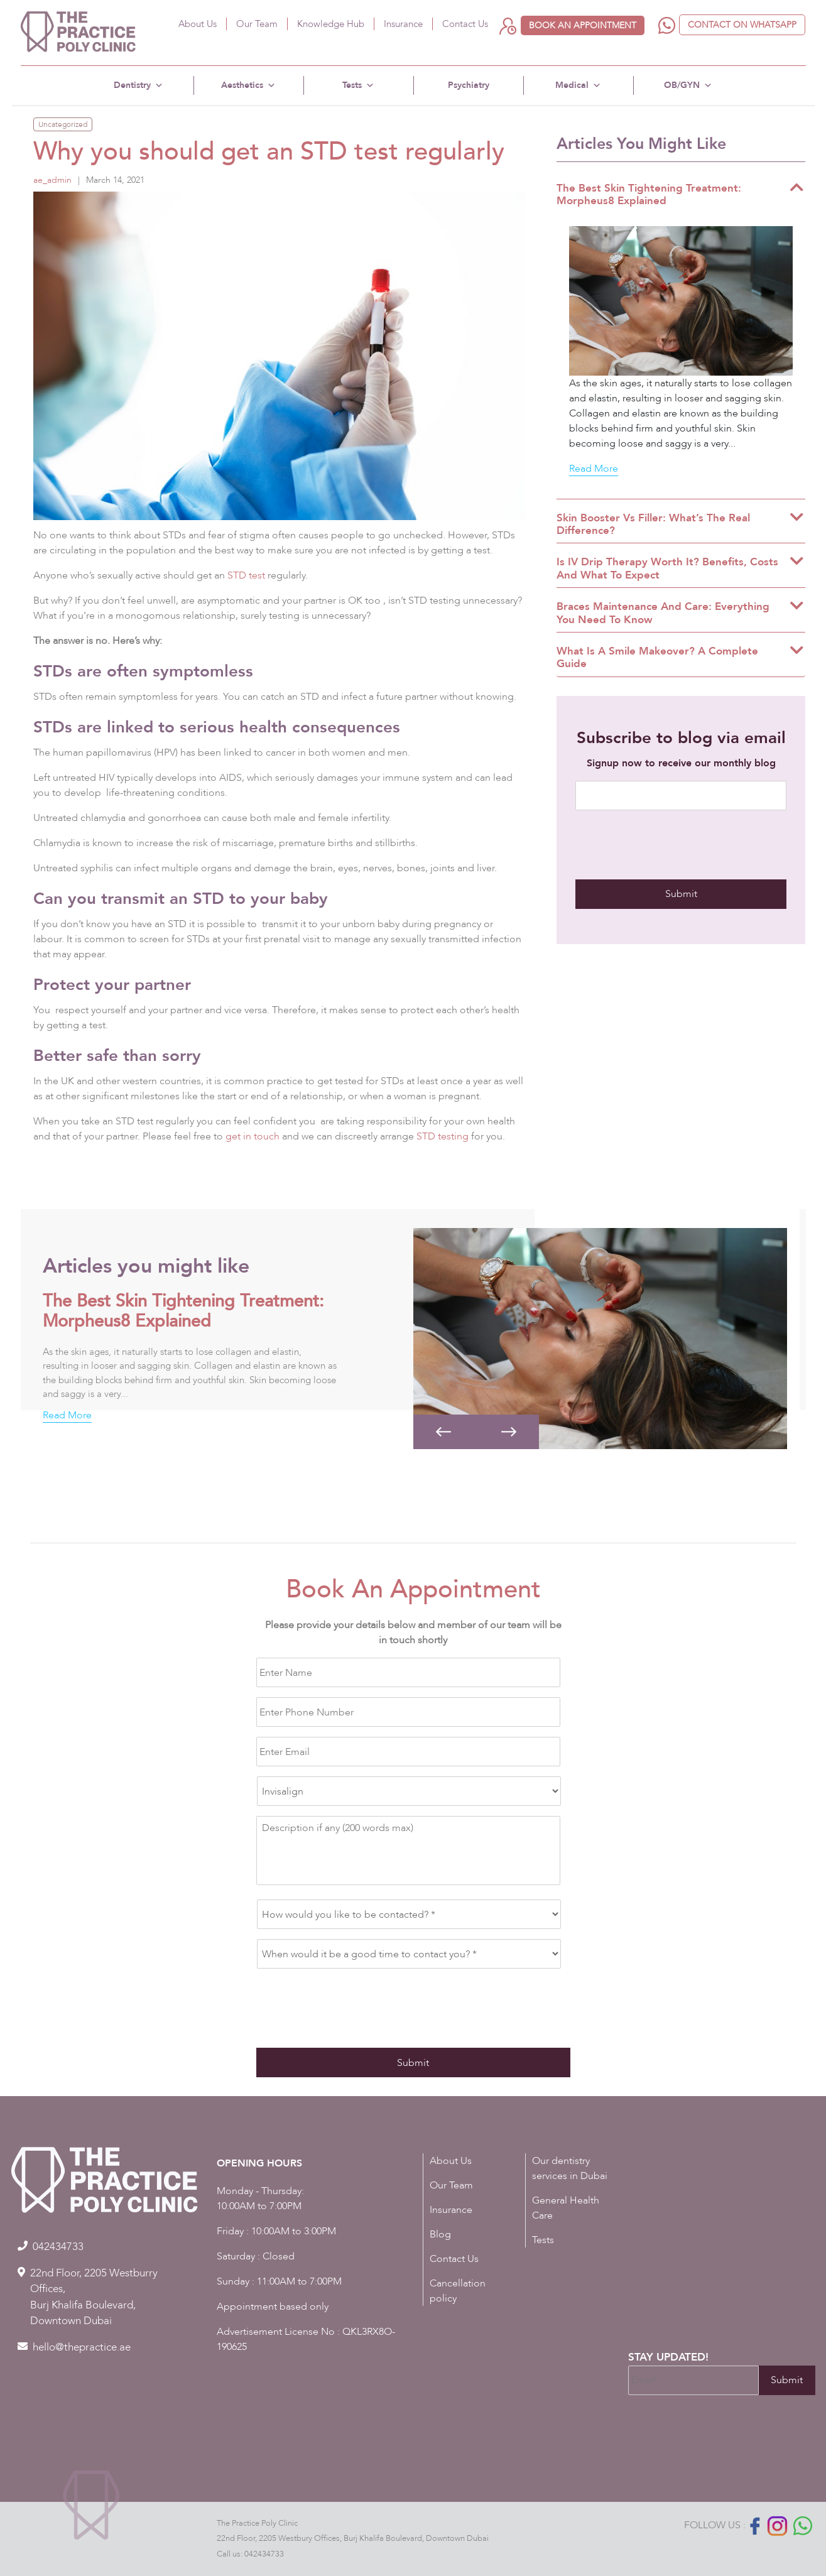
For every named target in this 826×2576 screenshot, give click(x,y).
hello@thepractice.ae (82, 2347)
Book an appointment (582, 25)
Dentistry (138, 85)
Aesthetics (248, 85)
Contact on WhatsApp (742, 25)
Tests (358, 85)
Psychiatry (468, 85)
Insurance (403, 24)
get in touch (253, 1136)
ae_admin (52, 180)
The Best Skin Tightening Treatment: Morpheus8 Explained (183, 1311)
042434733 (264, 2554)
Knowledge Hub (330, 24)
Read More (593, 469)
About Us (197, 24)
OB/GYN (688, 85)
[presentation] (670, 844)
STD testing (442, 1136)
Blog (440, 2234)
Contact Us (465, 24)
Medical (578, 85)
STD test (247, 575)
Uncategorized (62, 124)
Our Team (257, 24)
